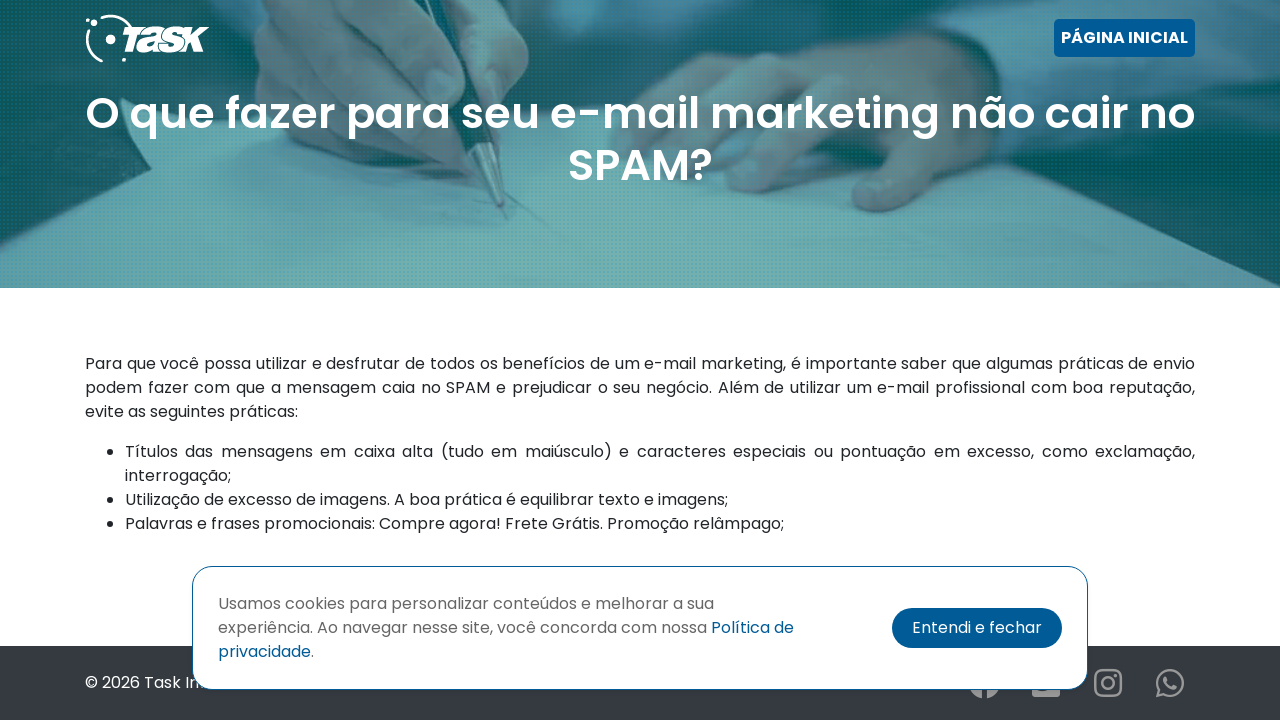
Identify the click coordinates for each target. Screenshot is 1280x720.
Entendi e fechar (977, 627)
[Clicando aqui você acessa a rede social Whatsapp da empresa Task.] (1170, 689)
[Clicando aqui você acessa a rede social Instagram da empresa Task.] (1108, 689)
